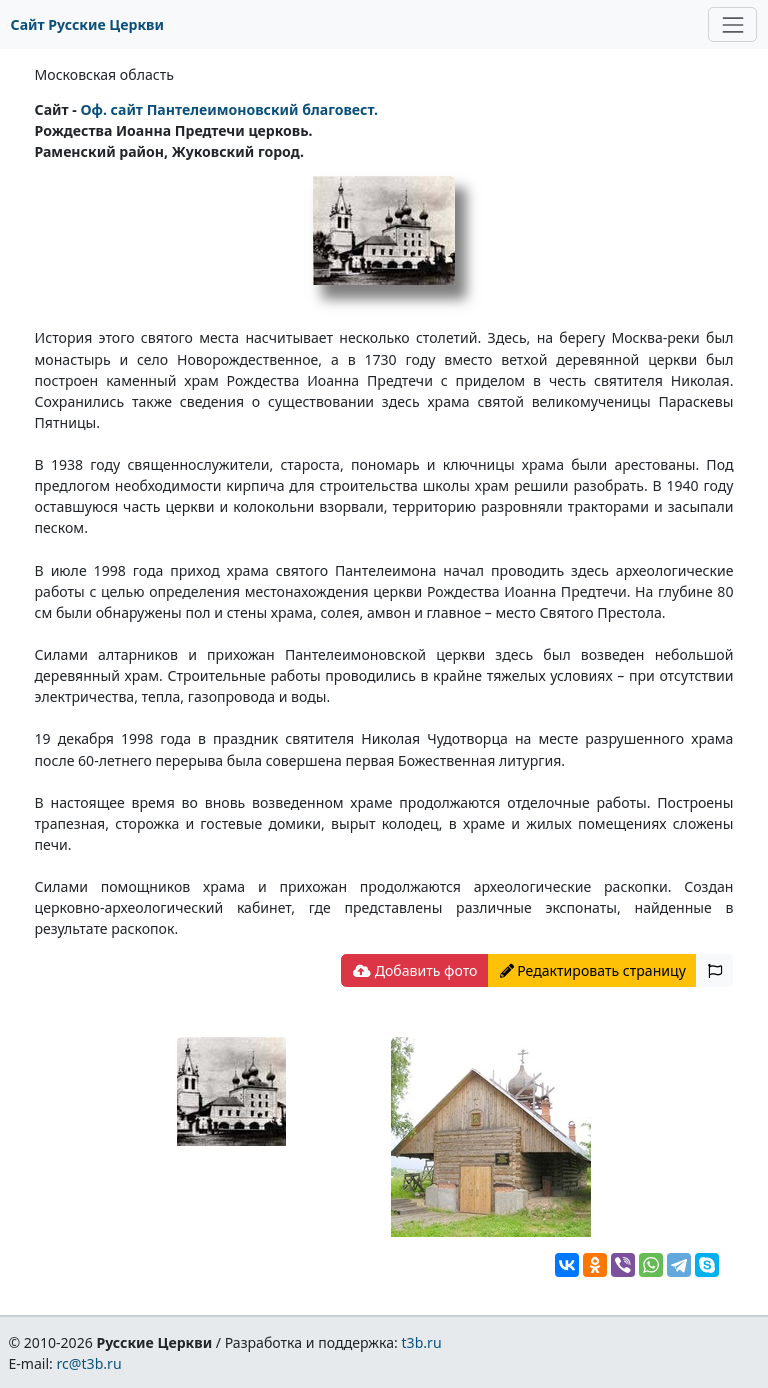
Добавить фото (415, 970)
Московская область (104, 74)
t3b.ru (422, 1342)
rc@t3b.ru (89, 1363)
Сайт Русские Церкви (87, 24)
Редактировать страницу (593, 970)
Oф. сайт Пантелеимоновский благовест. (229, 109)
